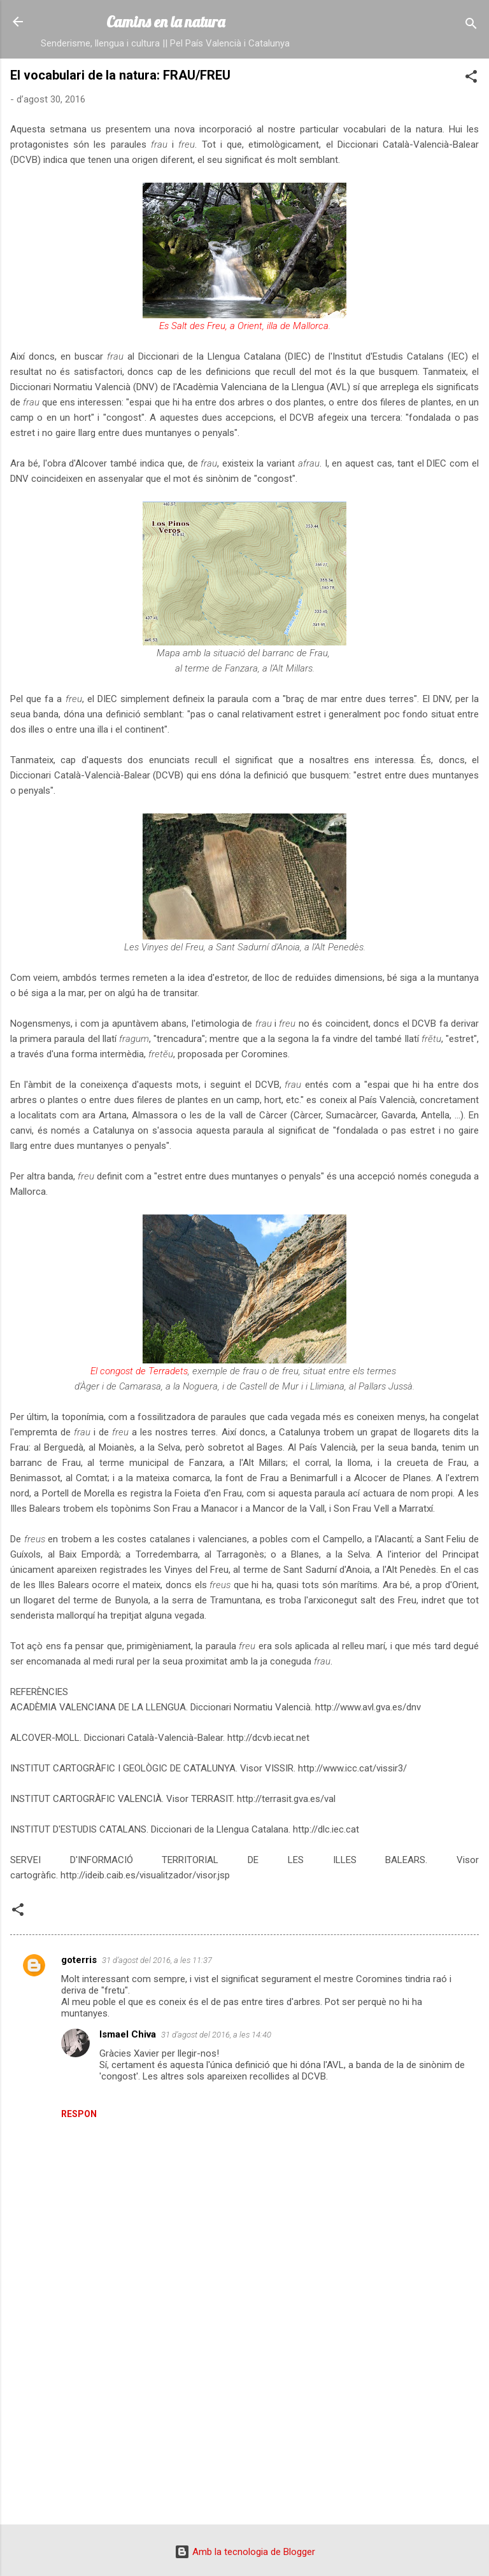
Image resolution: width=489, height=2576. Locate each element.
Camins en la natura (165, 21)
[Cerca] (471, 25)
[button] (471, 78)
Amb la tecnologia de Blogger (244, 2552)
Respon (79, 2114)
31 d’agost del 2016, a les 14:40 (216, 2034)
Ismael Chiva (127, 2034)
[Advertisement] (244, 2415)
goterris (79, 1960)
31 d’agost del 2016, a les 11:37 (157, 1960)
